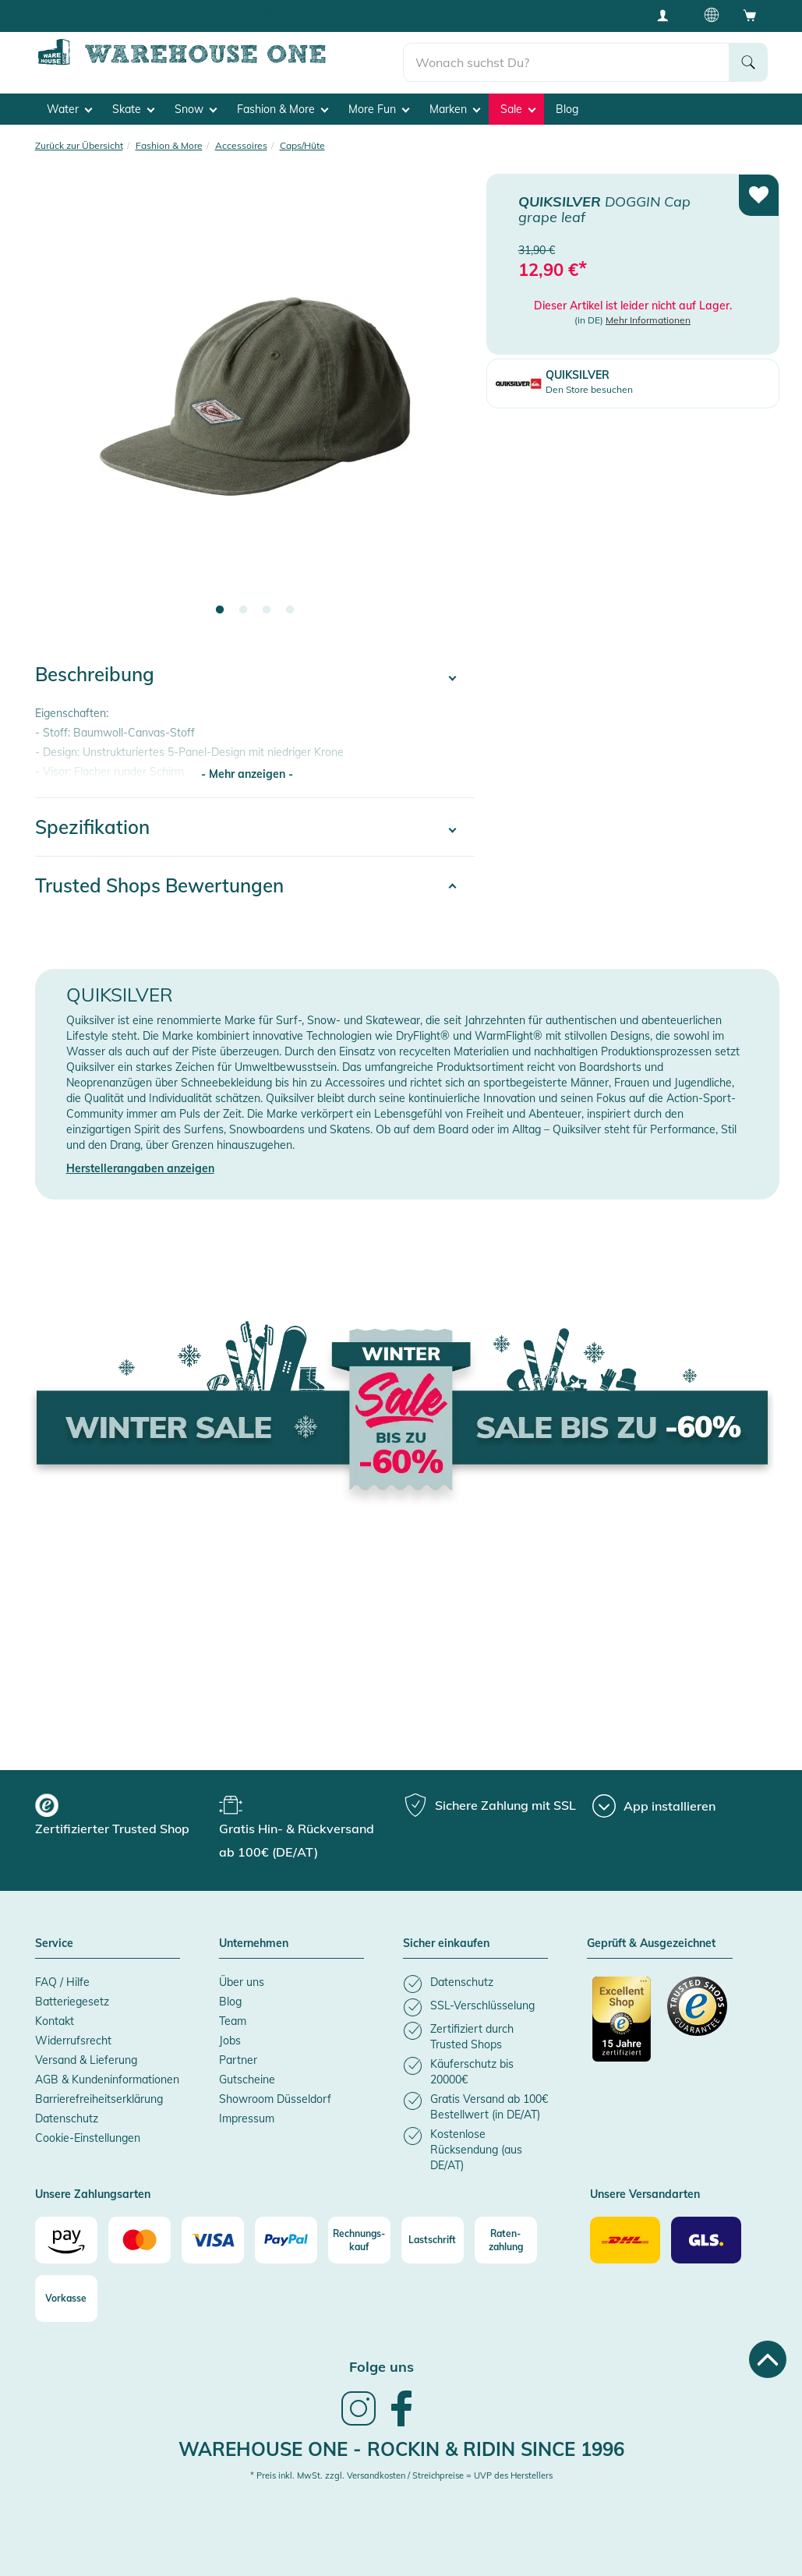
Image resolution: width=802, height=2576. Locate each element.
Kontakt (54, 2014)
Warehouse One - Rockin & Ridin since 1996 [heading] (401, 2442)
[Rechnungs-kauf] (359, 2233)
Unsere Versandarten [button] (645, 2188)
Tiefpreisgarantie (319, 15)
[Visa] (213, 2233)
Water (69, 102)
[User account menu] (668, 15)
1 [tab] (220, 604)
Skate (133, 102)
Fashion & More (282, 102)
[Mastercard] (139, 2233)
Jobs (230, 2034)
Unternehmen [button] (253, 1937)
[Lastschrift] (432, 2233)
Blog (567, 102)
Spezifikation (92, 820)
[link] (358, 2417)
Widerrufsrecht (73, 2034)
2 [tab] (243, 604)
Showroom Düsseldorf (275, 2092)
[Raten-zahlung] (506, 2233)
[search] (566, 55)
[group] (125, 1810)
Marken (454, 102)
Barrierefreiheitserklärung (99, 2092)
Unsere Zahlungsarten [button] (92, 2188)
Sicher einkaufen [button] (446, 1937)
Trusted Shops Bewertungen (159, 878)
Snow (196, 102)
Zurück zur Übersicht (79, 138)
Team (232, 2014)
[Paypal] (286, 2233)
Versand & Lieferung (86, 2053)
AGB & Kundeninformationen (107, 2072)
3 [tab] (266, 604)
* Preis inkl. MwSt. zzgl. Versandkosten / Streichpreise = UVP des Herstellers (401, 2469)
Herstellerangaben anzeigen (140, 1162)
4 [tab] (290, 604)
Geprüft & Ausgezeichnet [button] (651, 1937)
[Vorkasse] (66, 2292)
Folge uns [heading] (381, 2360)
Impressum (246, 2111)
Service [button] (54, 1937)
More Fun (378, 102)
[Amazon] (66, 2233)
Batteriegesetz (72, 1995)
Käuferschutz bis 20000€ (452, 15)
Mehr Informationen (648, 314)
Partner (238, 2053)
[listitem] (475, 1977)
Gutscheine (247, 2072)
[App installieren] (654, 1799)
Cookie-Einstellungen (87, 2131)
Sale (517, 102)
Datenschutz (66, 2111)
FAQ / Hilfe (62, 1975)
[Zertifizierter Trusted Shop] (622, 2020)
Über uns (241, 1975)
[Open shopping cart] (750, 15)
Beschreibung (94, 668)
